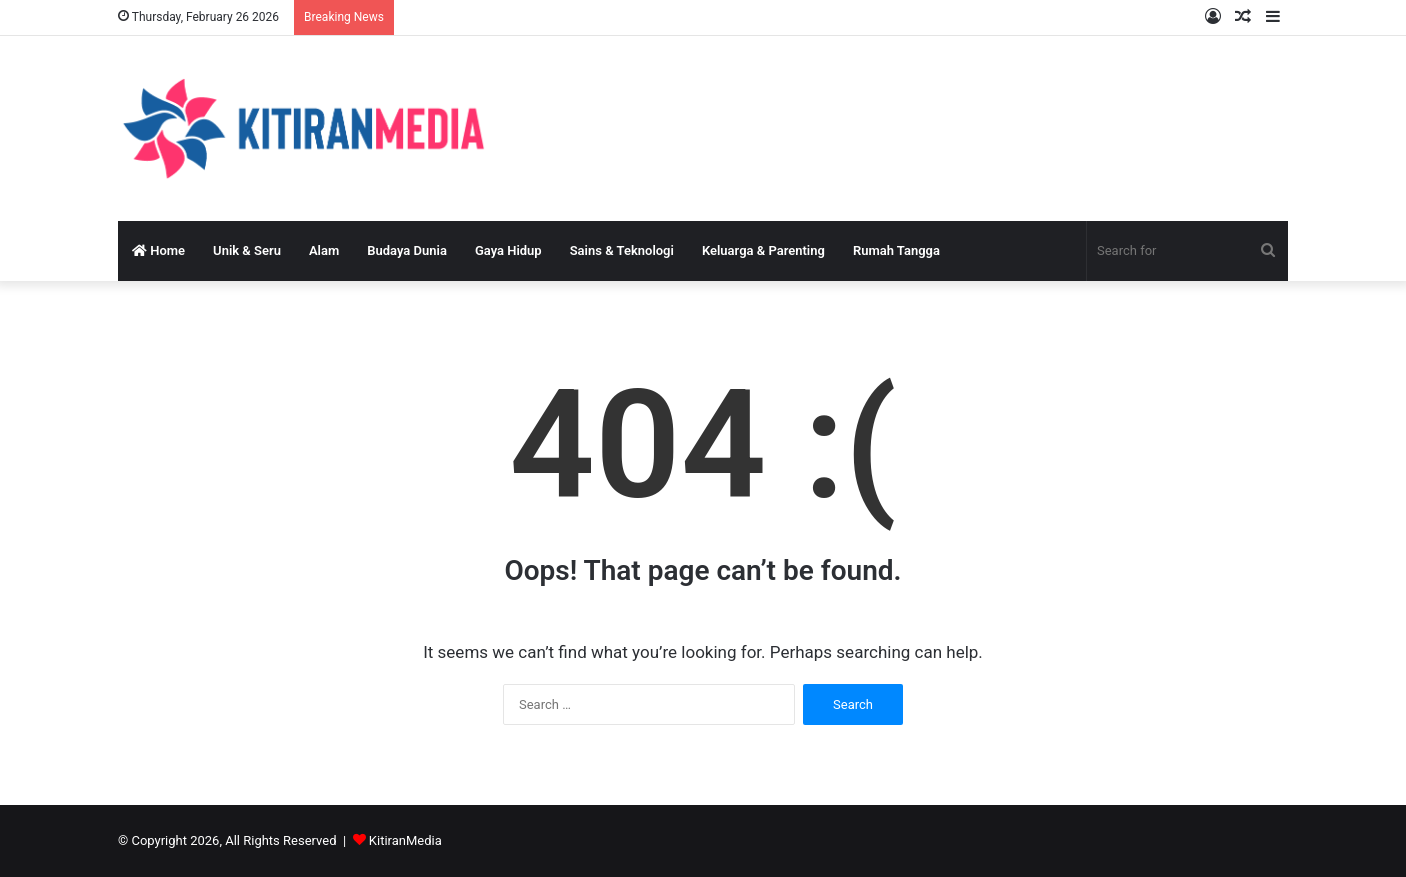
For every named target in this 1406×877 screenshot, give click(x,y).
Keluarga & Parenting (763, 250)
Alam (324, 250)
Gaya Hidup (508, 250)
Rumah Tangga (896, 250)
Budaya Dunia (407, 250)
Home (158, 250)
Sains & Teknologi (622, 250)
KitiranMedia (405, 840)
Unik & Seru (247, 250)
